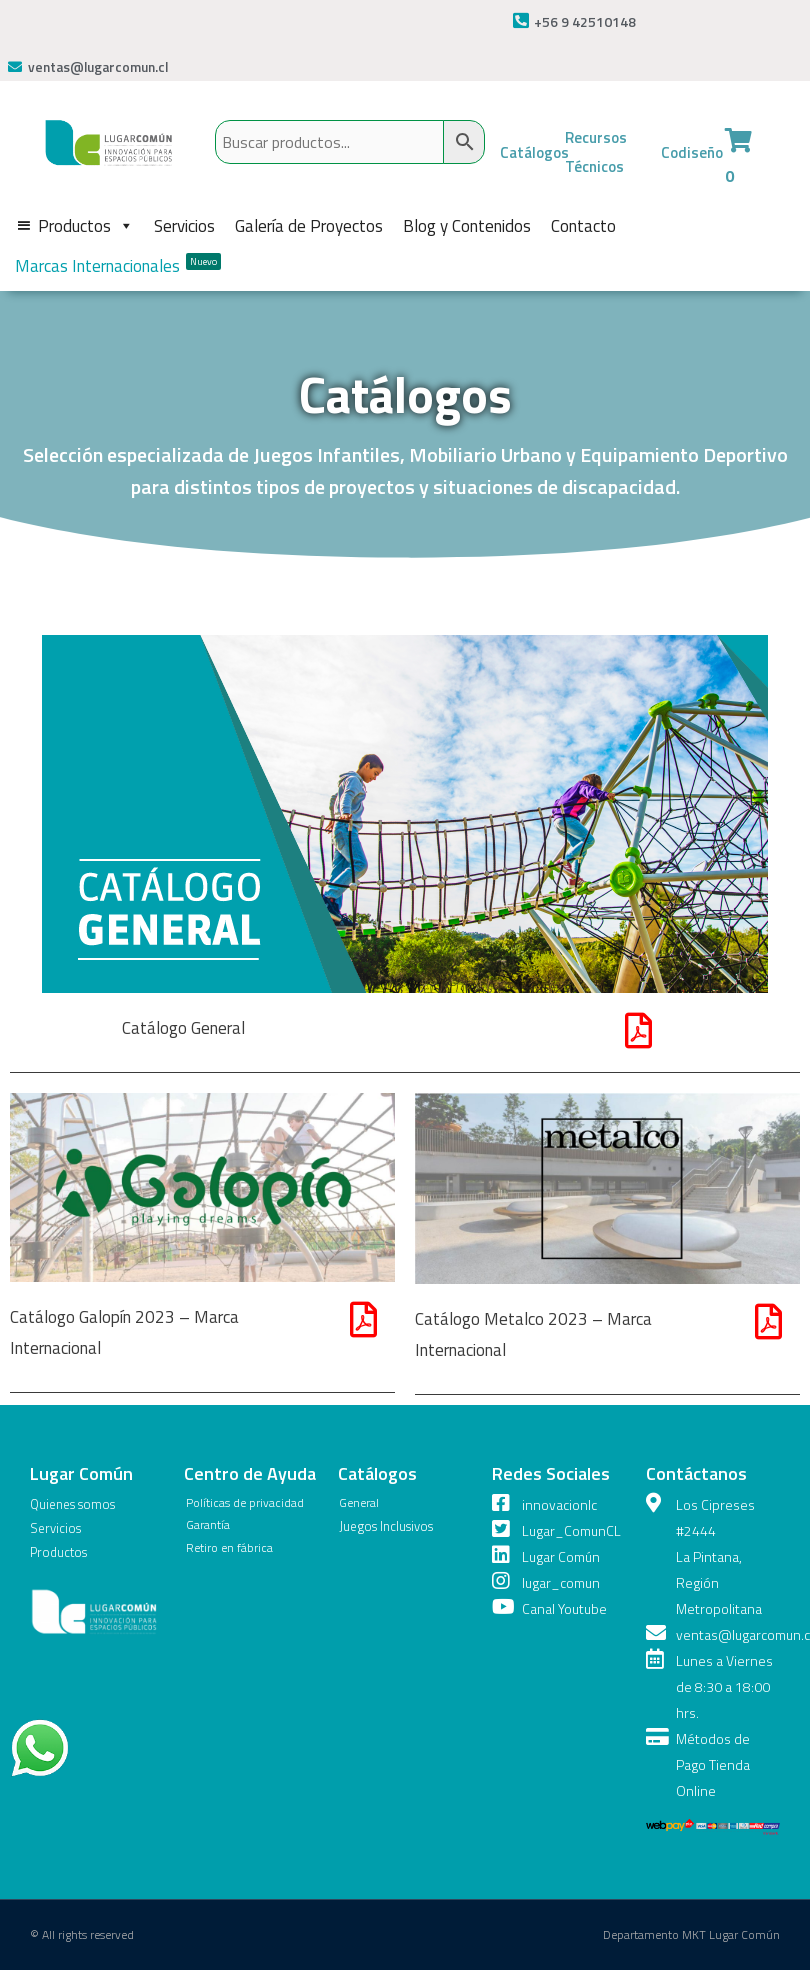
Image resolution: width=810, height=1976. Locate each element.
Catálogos (536, 152)
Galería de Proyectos (309, 225)
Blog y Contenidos (467, 225)
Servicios (184, 225)
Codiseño (693, 152)
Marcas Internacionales (118, 265)
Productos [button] (86, 225)
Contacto (583, 225)
